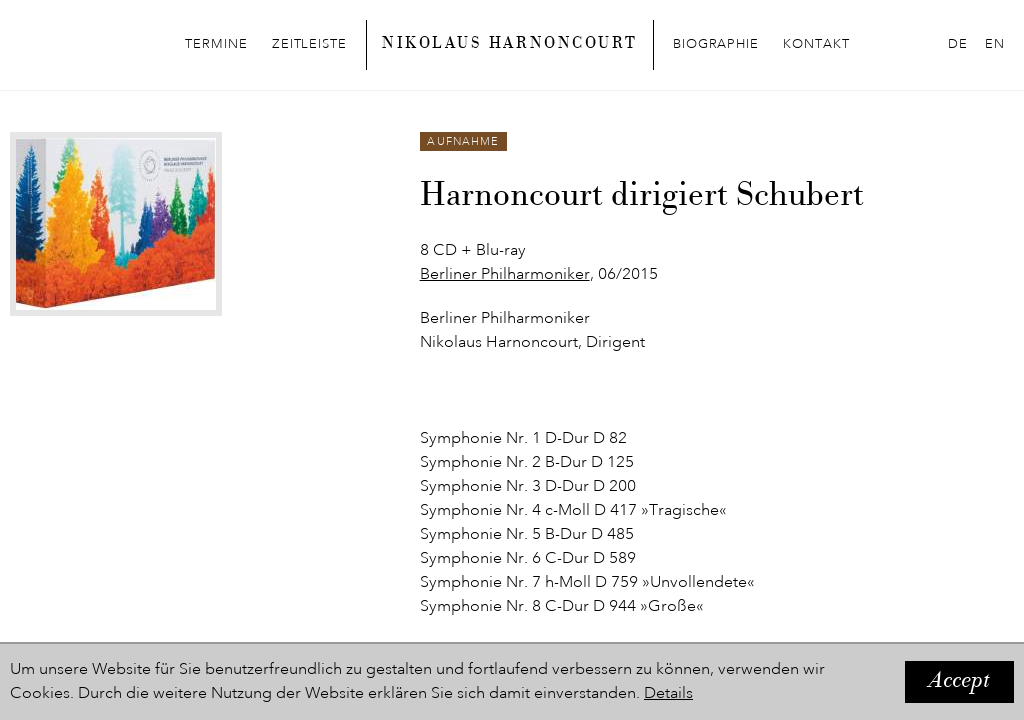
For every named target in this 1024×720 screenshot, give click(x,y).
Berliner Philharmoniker (505, 275)
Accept (959, 682)
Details (668, 694)
